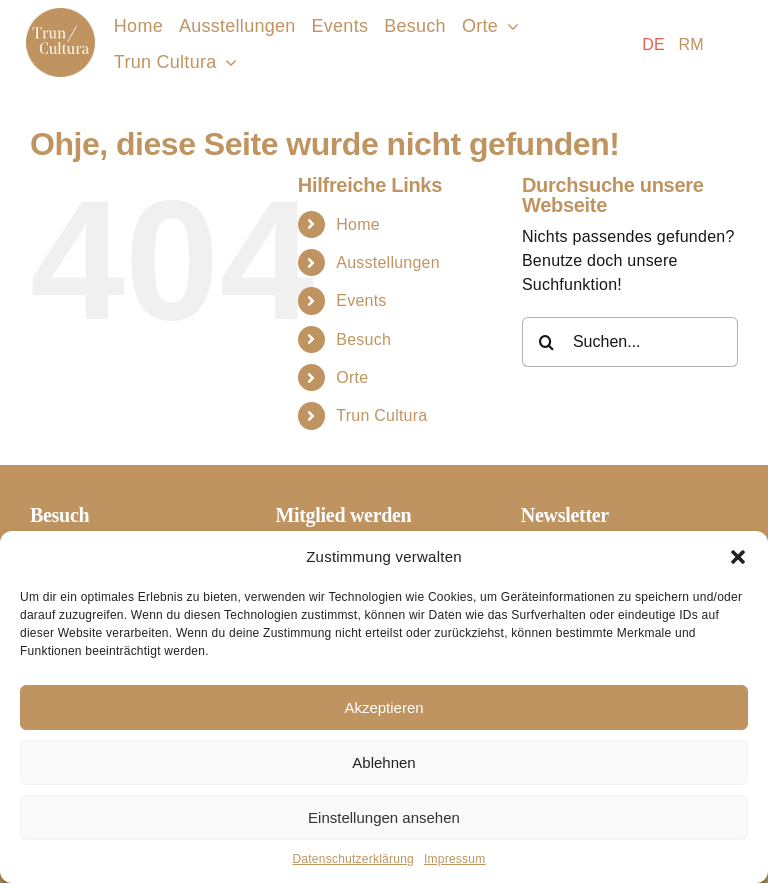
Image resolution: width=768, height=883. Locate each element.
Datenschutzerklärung (353, 859)
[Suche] (547, 342)
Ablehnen (383, 762)
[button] (738, 557)
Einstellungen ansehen (384, 817)
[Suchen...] (630, 342)
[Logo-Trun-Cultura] (60, 15)
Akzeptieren (383, 707)
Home (358, 224)
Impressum (455, 859)
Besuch (363, 339)
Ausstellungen (388, 262)
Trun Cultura (381, 415)
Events (361, 300)
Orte (352, 377)
